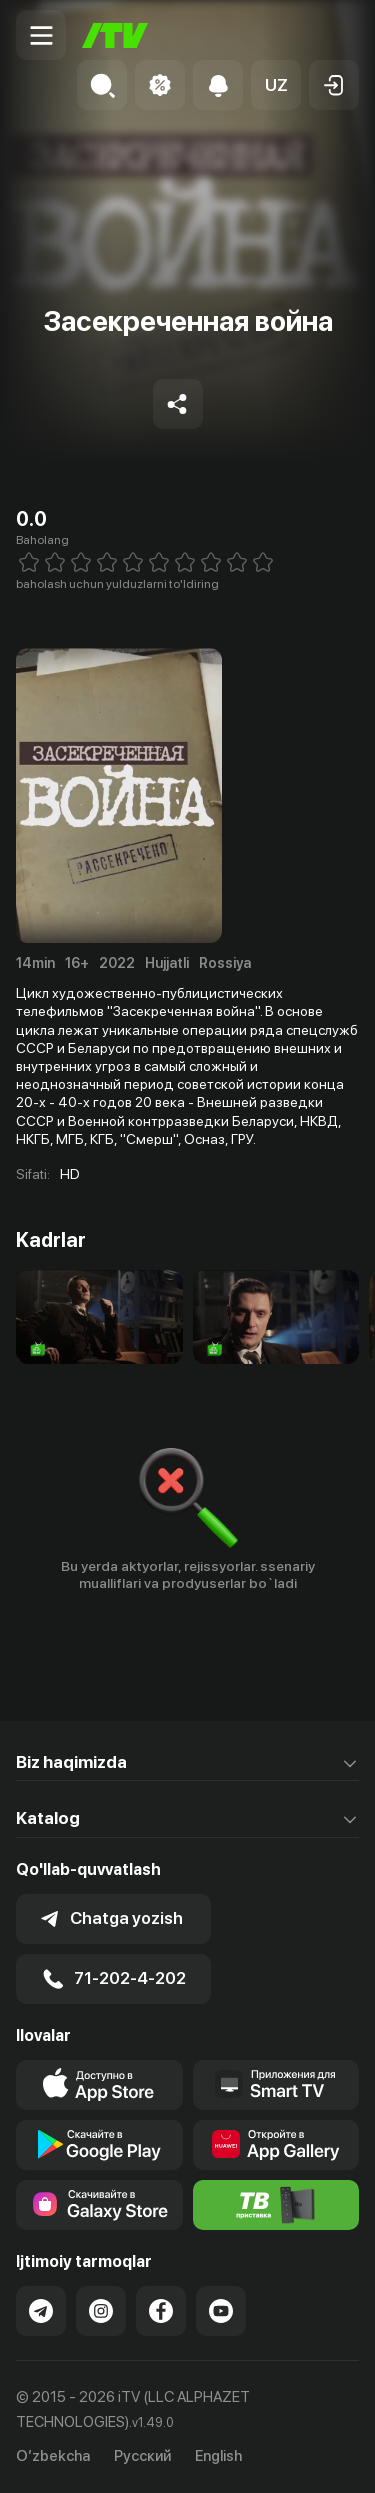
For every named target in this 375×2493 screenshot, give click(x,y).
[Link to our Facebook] (161, 2311)
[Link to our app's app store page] (99, 2085)
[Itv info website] (276, 2205)
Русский (142, 2456)
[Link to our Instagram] (101, 2311)
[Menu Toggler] (41, 35)
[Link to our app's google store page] (99, 2145)
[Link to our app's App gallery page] (276, 2145)
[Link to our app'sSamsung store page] (99, 2205)
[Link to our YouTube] (221, 2311)
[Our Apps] (276, 2085)
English (218, 2456)
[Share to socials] (178, 404)
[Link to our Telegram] (41, 2311)
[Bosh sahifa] (115, 35)
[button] (276, 85)
